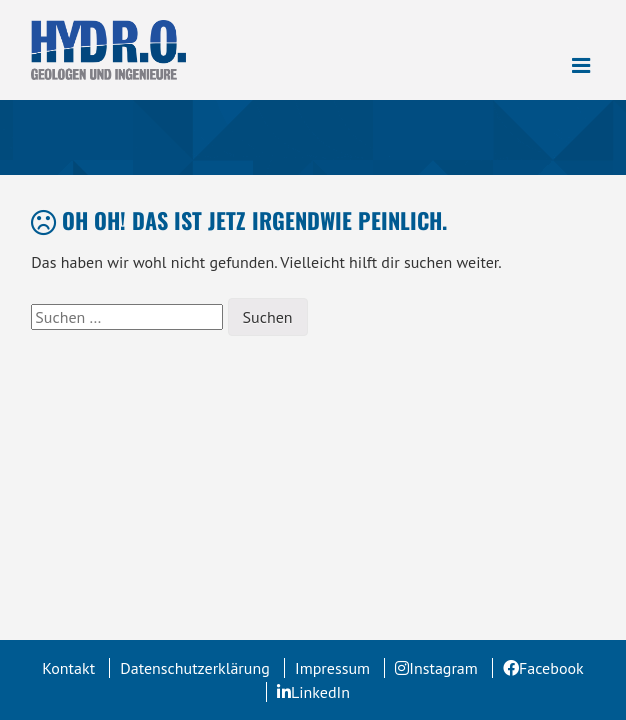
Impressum (332, 668)
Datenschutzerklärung (194, 668)
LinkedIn (320, 692)
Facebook (551, 668)
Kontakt (68, 668)
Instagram (443, 668)
